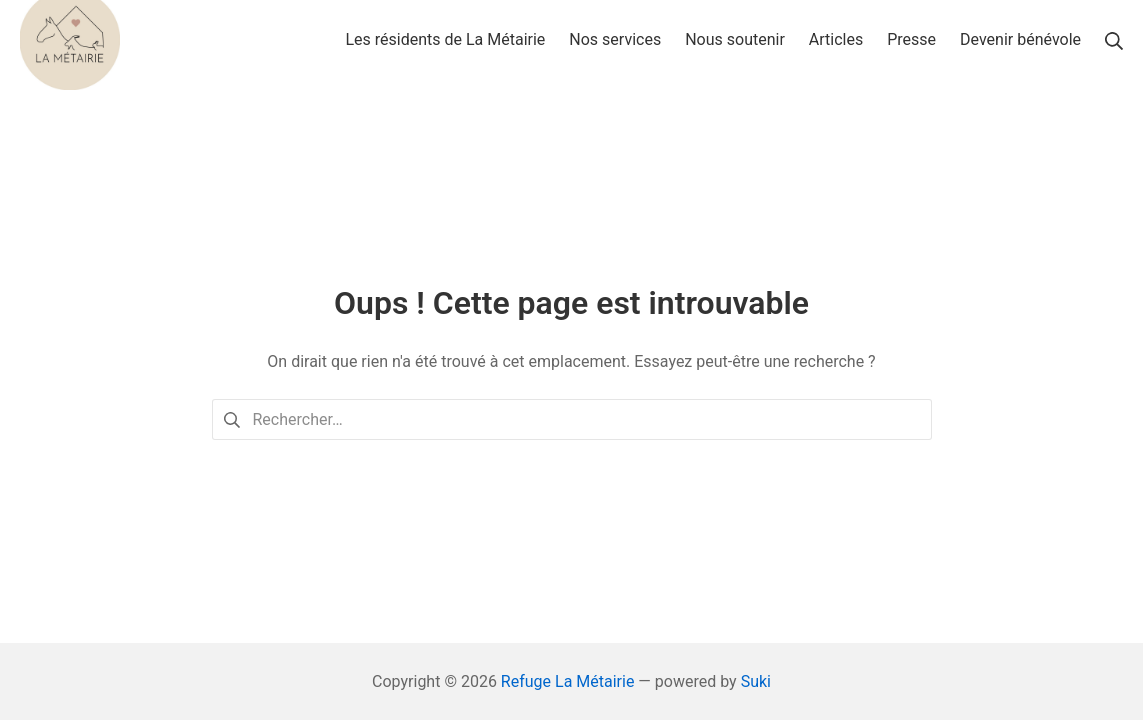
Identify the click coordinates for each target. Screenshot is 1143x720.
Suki (756, 681)
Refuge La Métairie (568, 681)
